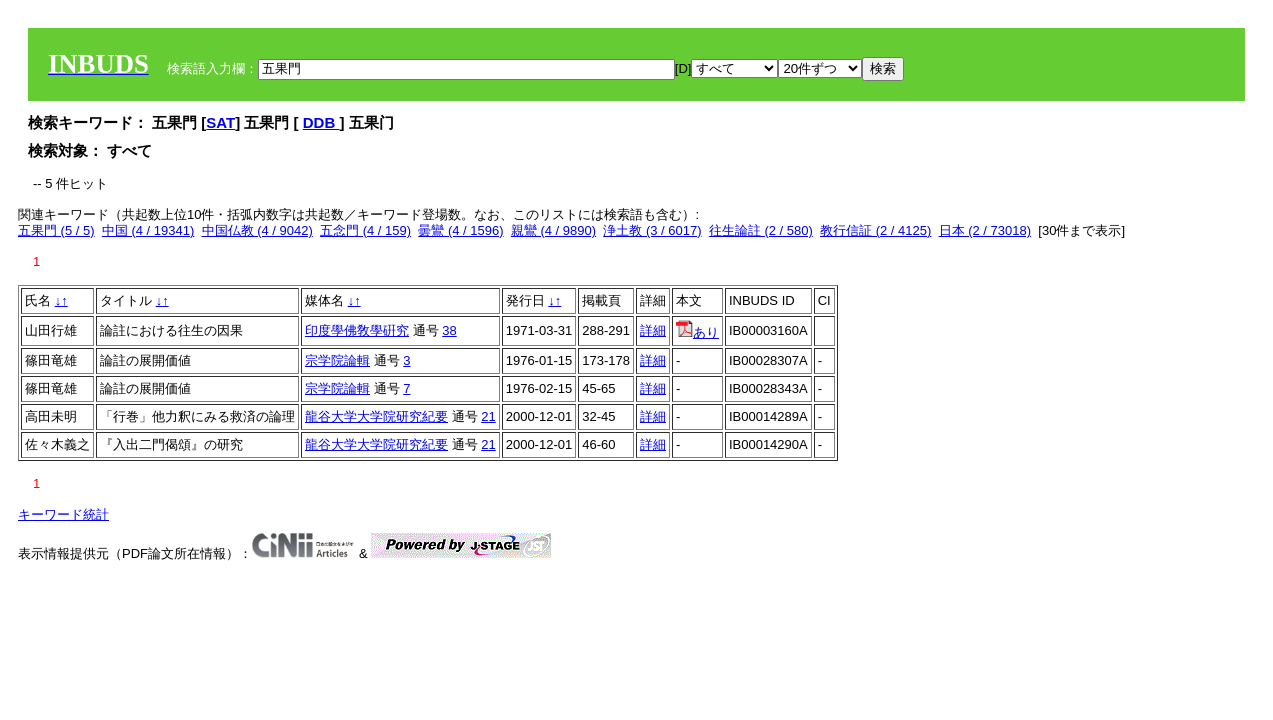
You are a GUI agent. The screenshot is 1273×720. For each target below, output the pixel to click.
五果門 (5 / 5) (56, 230)
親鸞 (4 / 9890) (553, 230)
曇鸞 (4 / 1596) (460, 230)
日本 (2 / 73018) (985, 230)
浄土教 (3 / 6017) (652, 230)
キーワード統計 (63, 514)
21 (488, 416)
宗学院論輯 (337, 360)
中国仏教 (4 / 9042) (257, 230)
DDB (321, 122)
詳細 (653, 330)
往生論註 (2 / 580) (761, 230)
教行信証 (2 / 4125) (875, 230)
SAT (220, 122)
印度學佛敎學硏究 (357, 330)
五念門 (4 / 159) (365, 230)
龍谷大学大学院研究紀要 (376, 416)
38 (449, 330)
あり (697, 332)
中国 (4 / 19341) (148, 230)
